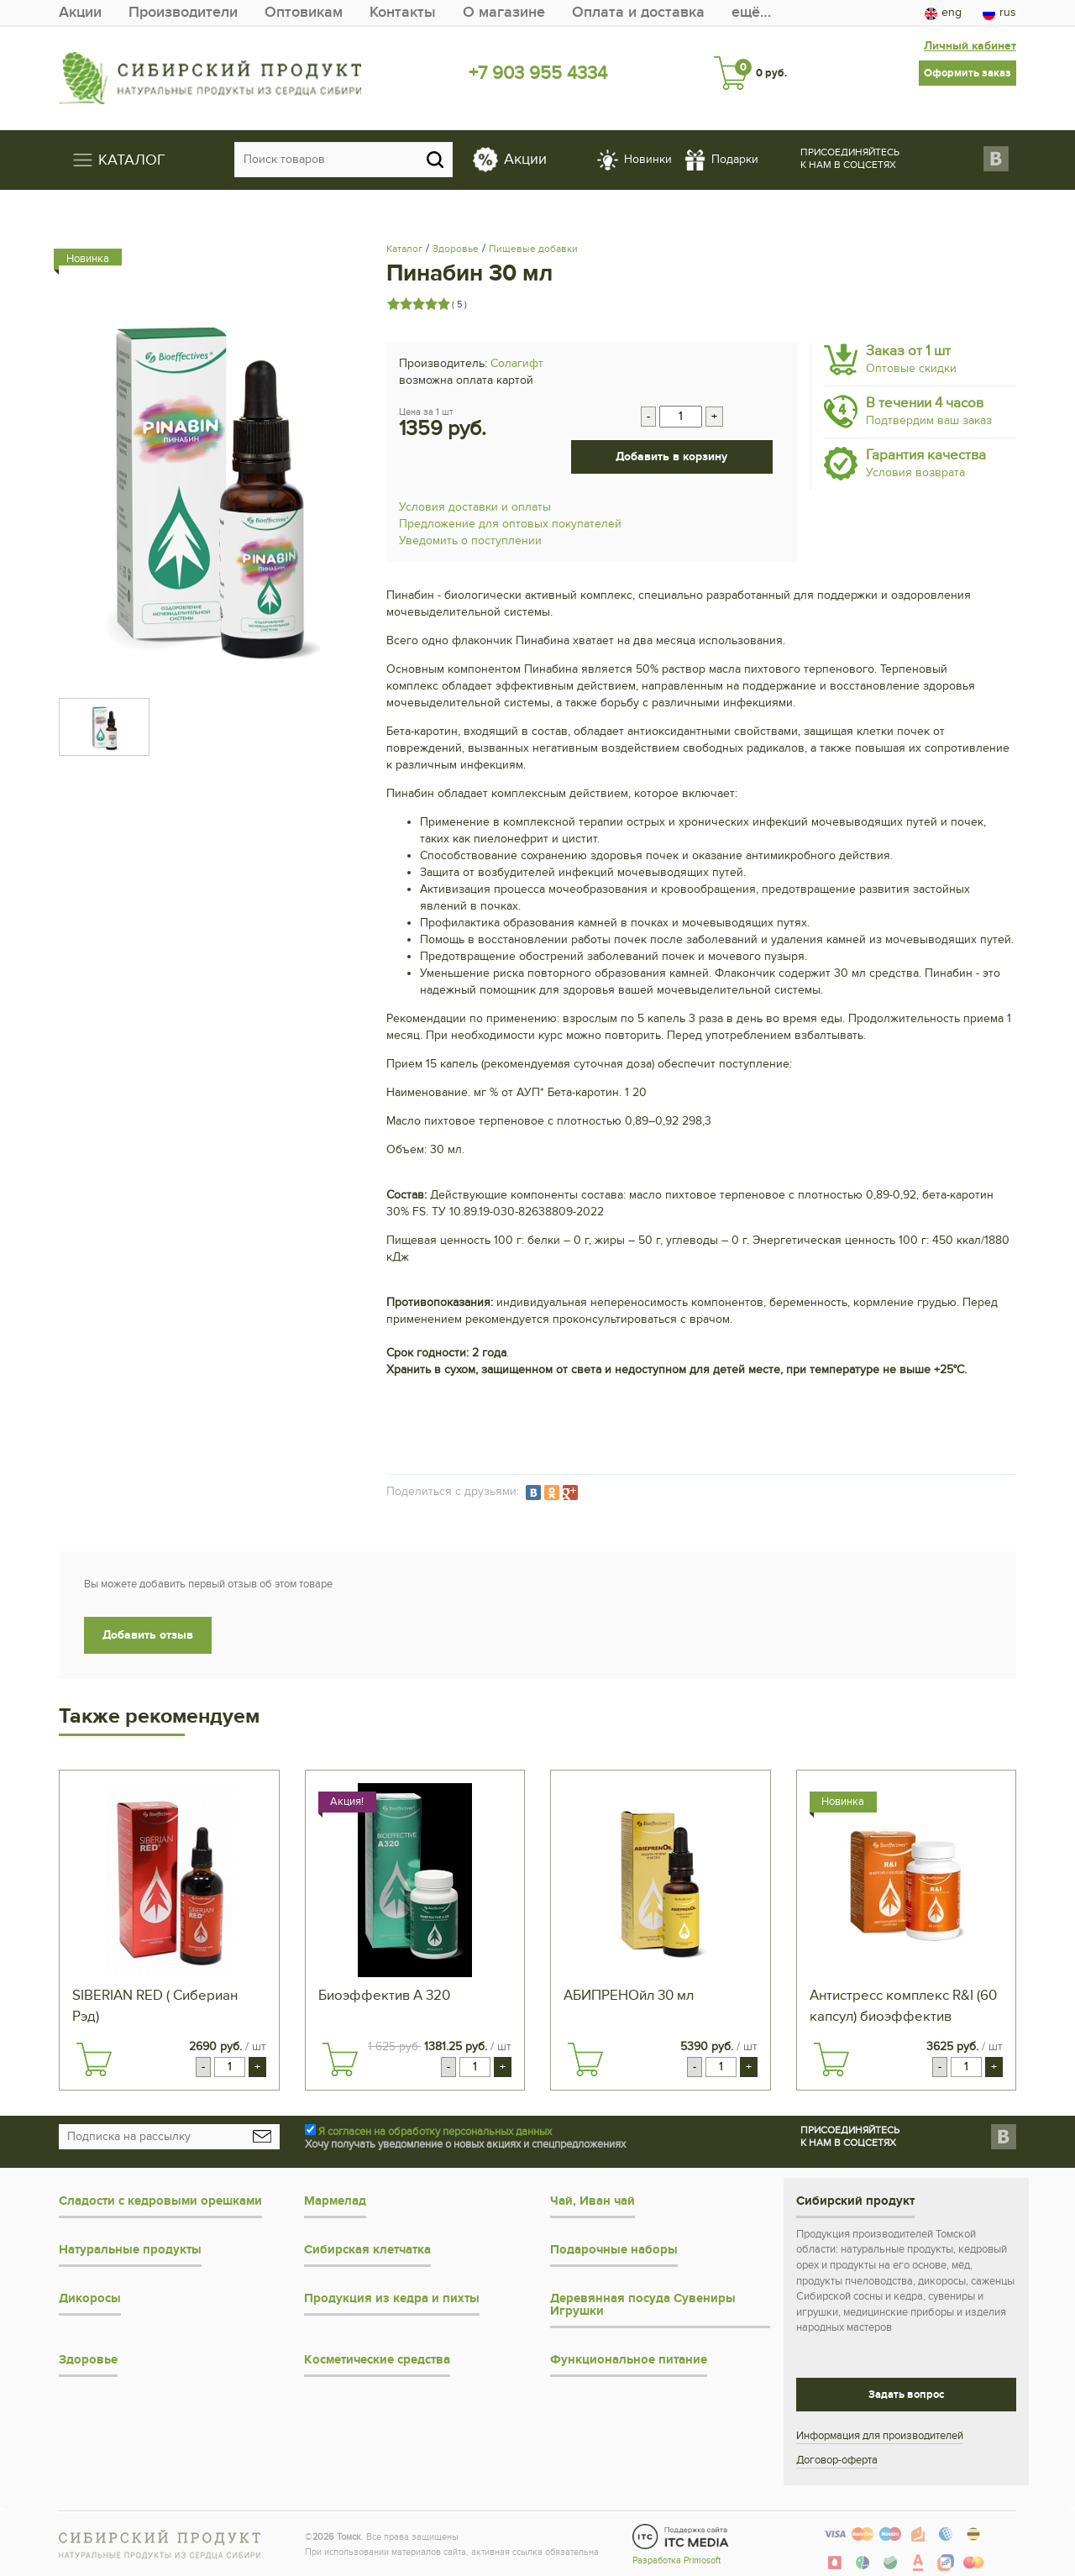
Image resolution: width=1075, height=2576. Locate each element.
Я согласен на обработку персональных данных (435, 2131)
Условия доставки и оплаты (475, 507)
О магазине (504, 12)
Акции (80, 12)
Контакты (403, 12)
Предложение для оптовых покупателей (510, 524)
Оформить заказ (967, 73)
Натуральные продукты (130, 2250)
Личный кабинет (970, 45)
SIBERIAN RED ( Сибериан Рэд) (155, 2006)
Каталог (404, 248)
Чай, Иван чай (592, 2201)
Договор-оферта (837, 2460)
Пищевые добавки (533, 248)
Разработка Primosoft (676, 2560)
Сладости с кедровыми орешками (160, 2201)
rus (999, 12)
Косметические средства (377, 2360)
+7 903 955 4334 (538, 73)
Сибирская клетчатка (367, 2250)
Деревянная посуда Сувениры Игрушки (643, 2304)
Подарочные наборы (614, 2250)
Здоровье (456, 248)
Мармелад (335, 2201)
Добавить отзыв (147, 1635)
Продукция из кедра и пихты (392, 2298)
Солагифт (516, 363)
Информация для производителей (879, 2435)
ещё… (751, 12)
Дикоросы (90, 2298)
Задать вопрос (906, 2394)
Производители (183, 12)
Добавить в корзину (671, 456)
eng (943, 12)
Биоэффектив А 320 (384, 1995)
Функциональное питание (628, 2360)
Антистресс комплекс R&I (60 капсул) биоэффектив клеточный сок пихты (903, 2007)
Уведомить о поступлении (470, 540)
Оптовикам (304, 12)
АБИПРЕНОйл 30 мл (629, 1995)
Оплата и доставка (638, 12)
